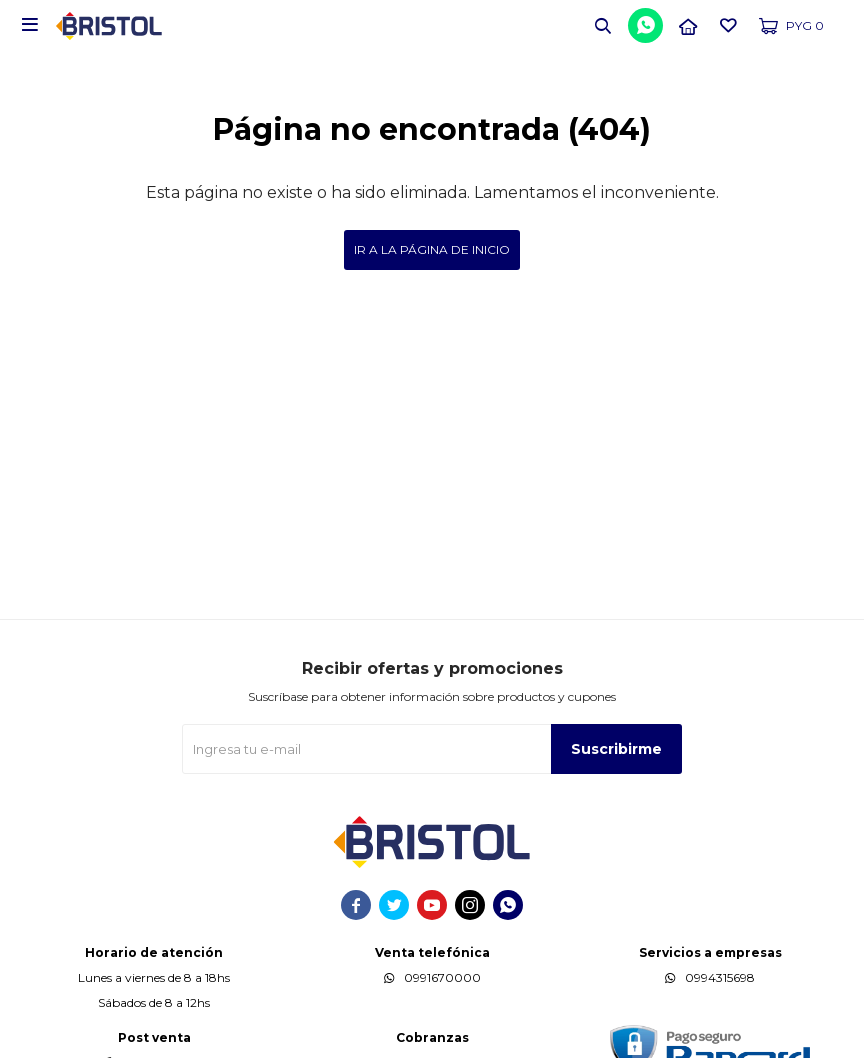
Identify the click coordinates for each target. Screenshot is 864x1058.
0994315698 (720, 977)
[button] (603, 25)
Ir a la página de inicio (432, 249)
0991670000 (442, 977)
